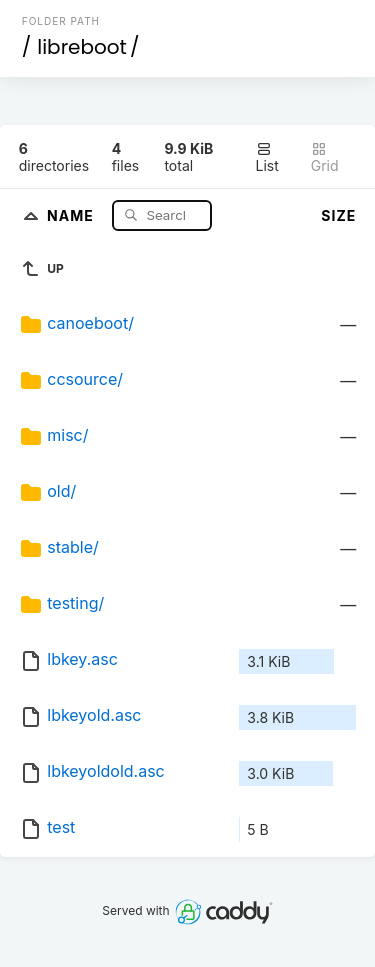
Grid (325, 157)
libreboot (82, 47)
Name (72, 214)
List (267, 157)
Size (338, 215)
